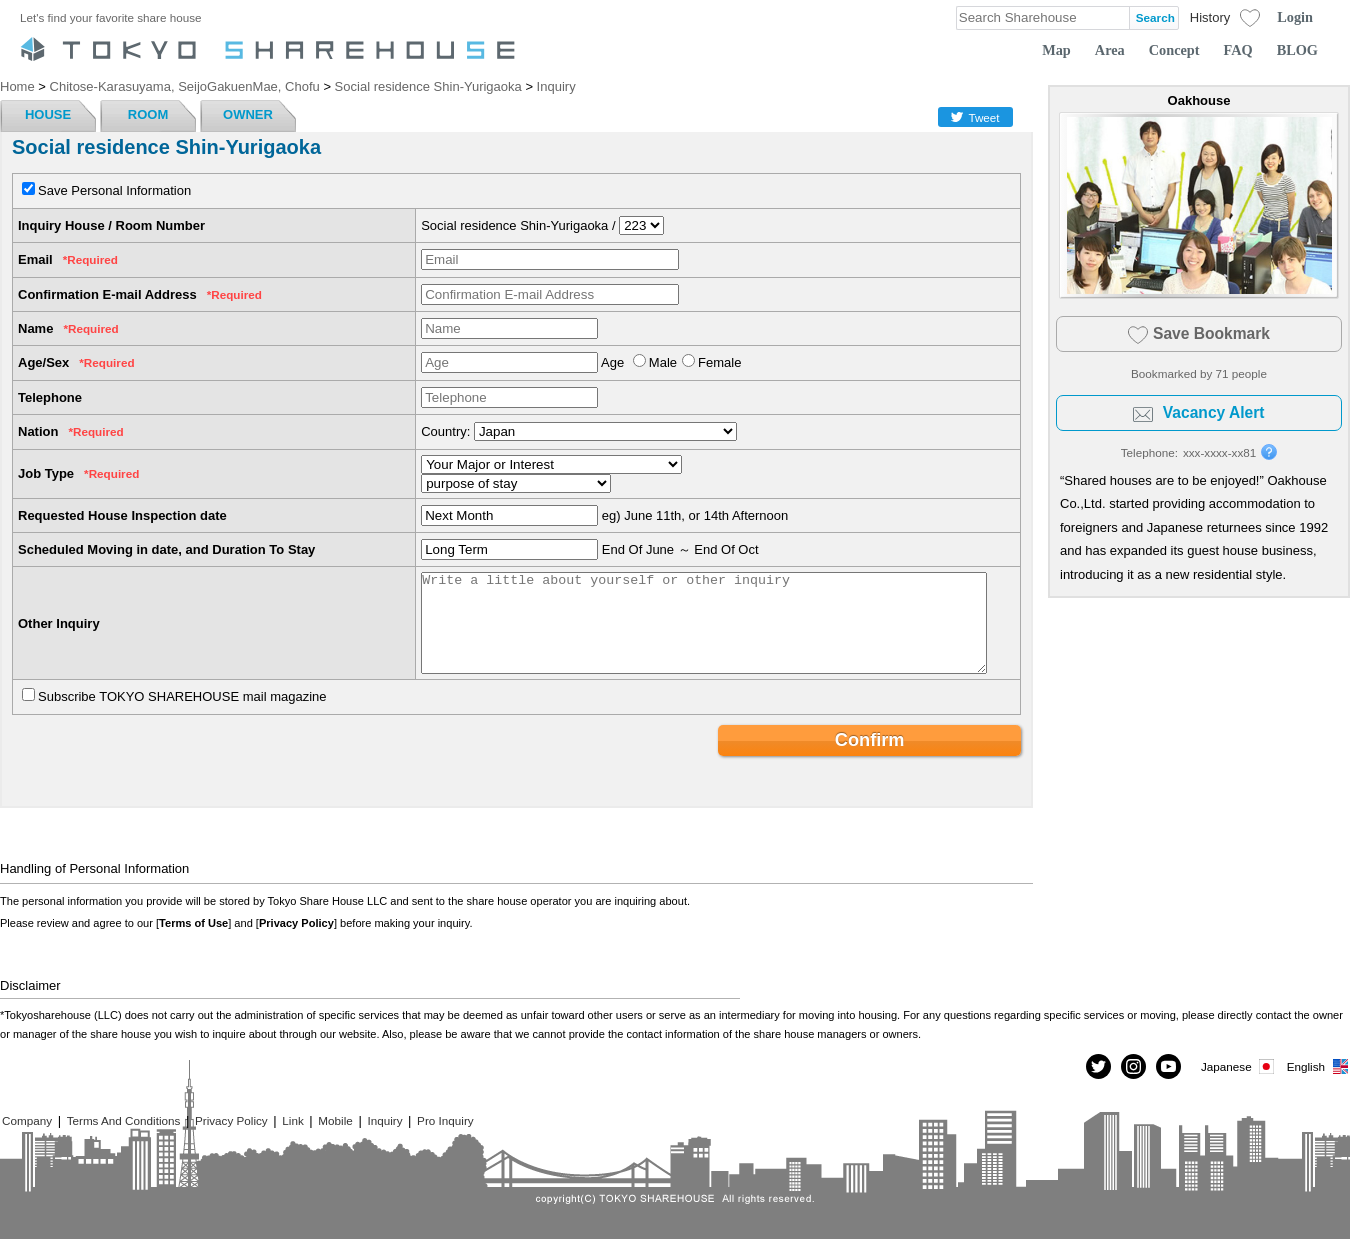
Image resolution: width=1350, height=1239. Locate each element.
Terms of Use (193, 923)
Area (1110, 50)
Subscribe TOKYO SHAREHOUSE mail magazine (182, 696)
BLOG (1297, 50)
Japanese (1239, 1066)
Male (663, 362)
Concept (1174, 50)
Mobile (335, 1120)
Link (292, 1120)
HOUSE (48, 114)
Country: (445, 431)
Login (1295, 17)
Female (719, 362)
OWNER (248, 114)
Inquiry (384, 1120)
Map (1056, 50)
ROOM (148, 114)
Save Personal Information (114, 190)
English (1318, 1066)
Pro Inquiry (445, 1120)
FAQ (1238, 50)
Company (27, 1120)
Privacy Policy (296, 923)
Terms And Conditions (124, 1120)
